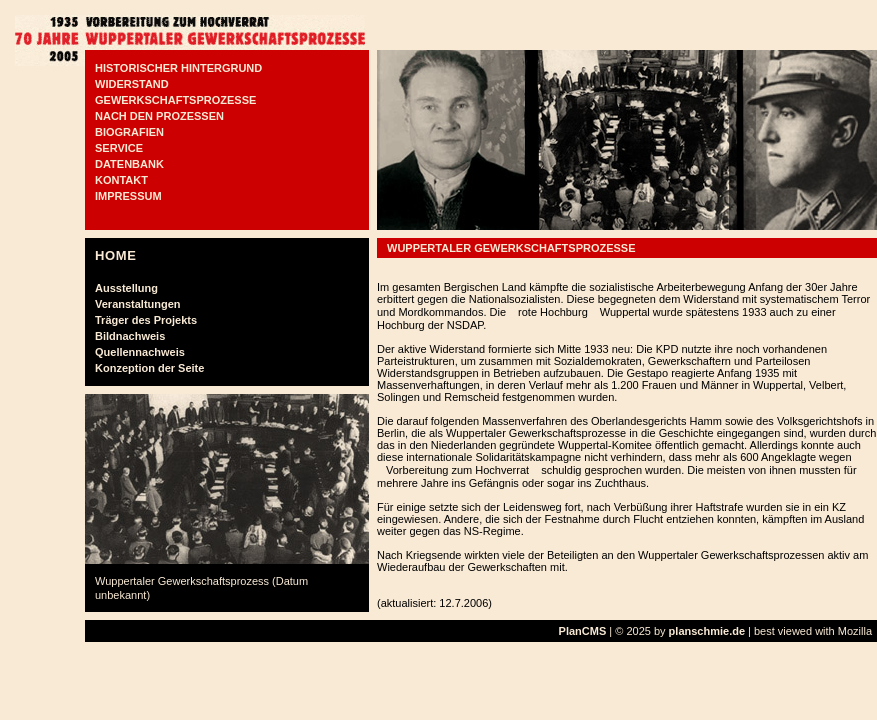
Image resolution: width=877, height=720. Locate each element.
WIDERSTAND (132, 84)
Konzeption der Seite (149, 368)
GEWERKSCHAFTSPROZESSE (175, 100)
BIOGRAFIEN (129, 132)
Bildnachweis (130, 336)
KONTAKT (121, 180)
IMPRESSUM (128, 196)
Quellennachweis (140, 352)
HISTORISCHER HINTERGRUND (178, 68)
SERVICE (119, 148)
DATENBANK (129, 164)
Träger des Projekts (146, 320)
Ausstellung (126, 288)
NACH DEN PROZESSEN (159, 116)
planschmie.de (707, 631)
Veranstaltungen (138, 304)
